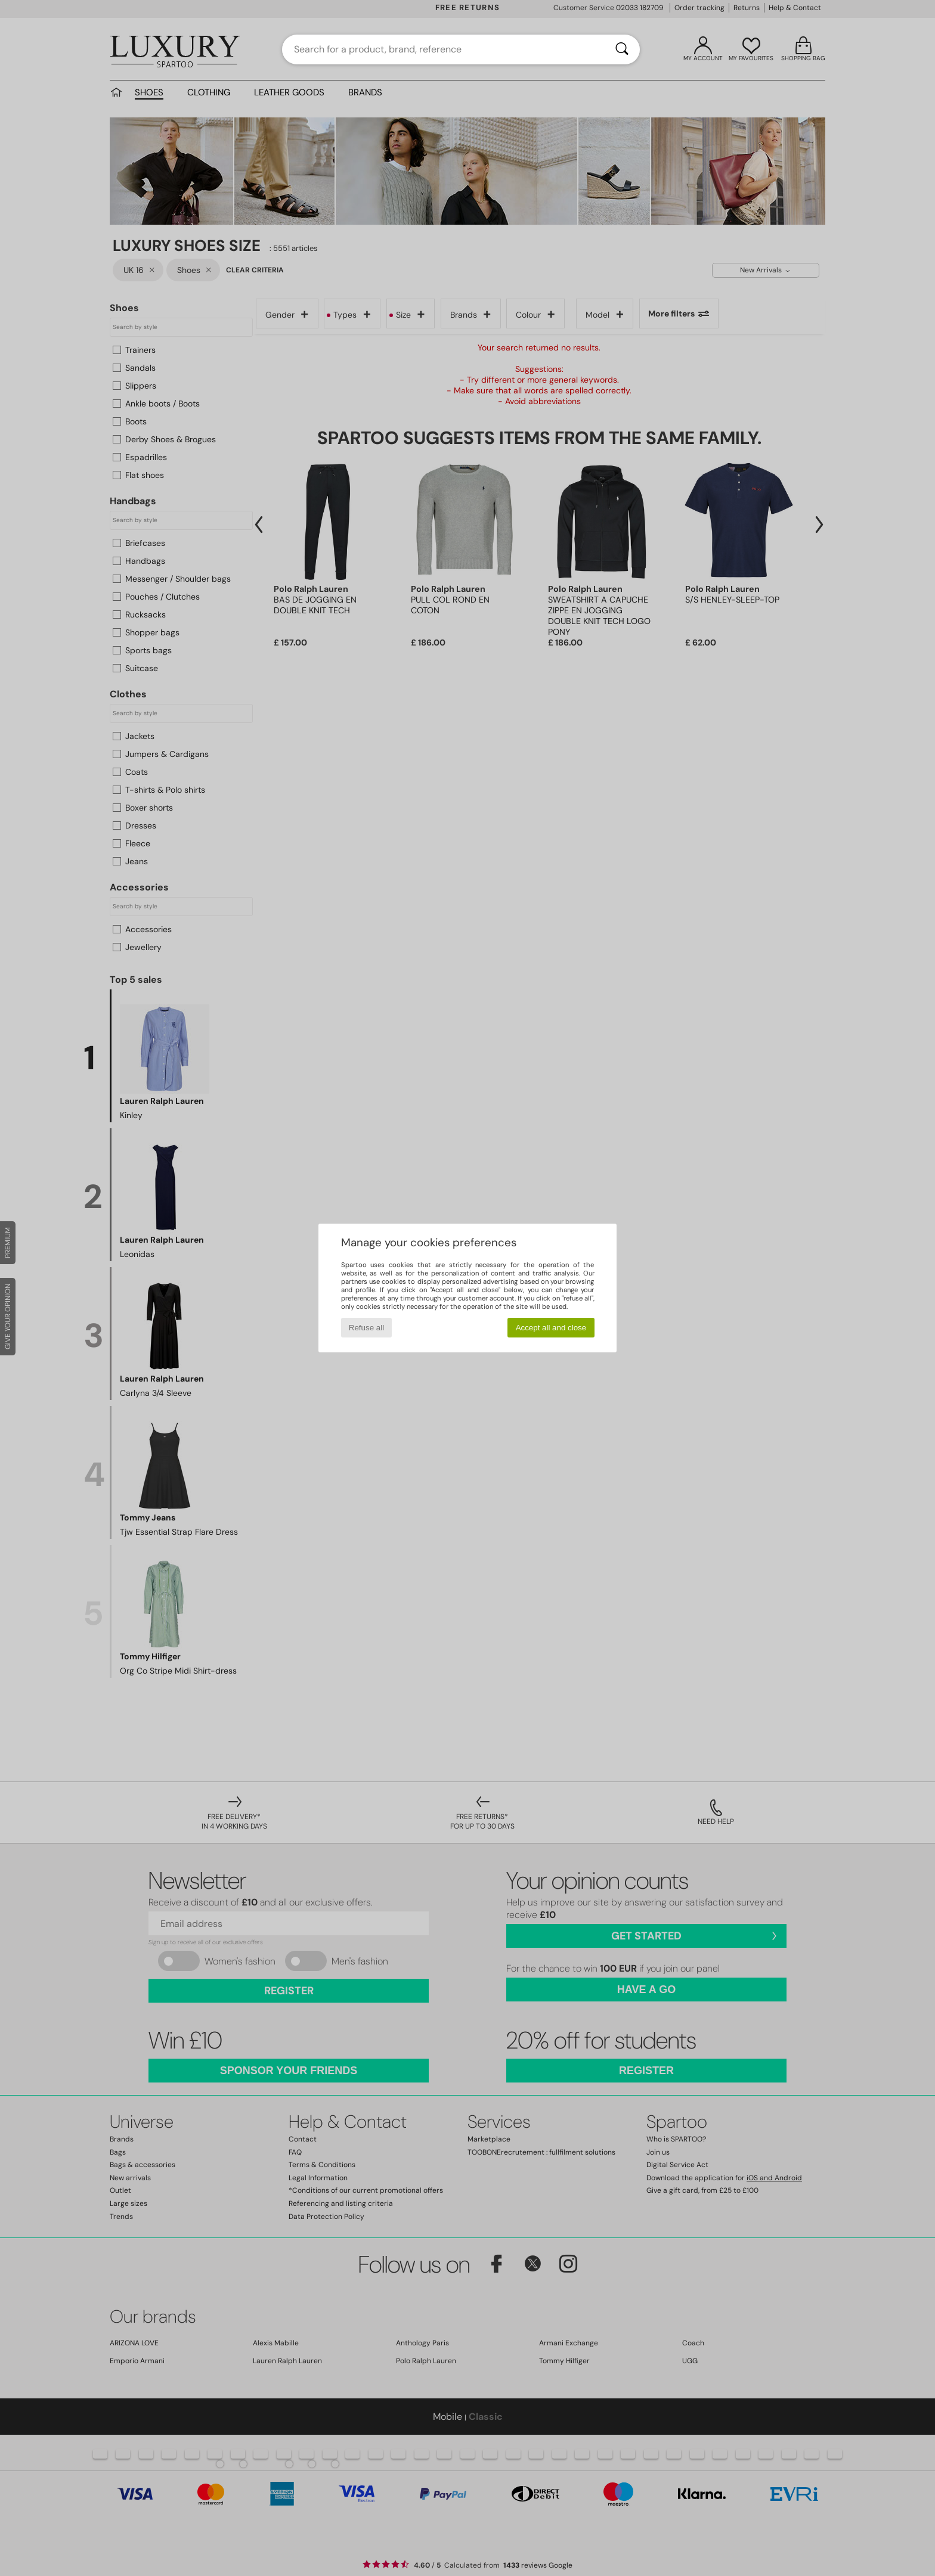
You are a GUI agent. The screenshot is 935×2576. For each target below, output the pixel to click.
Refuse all (366, 1327)
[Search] (622, 49)
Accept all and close (551, 1327)
